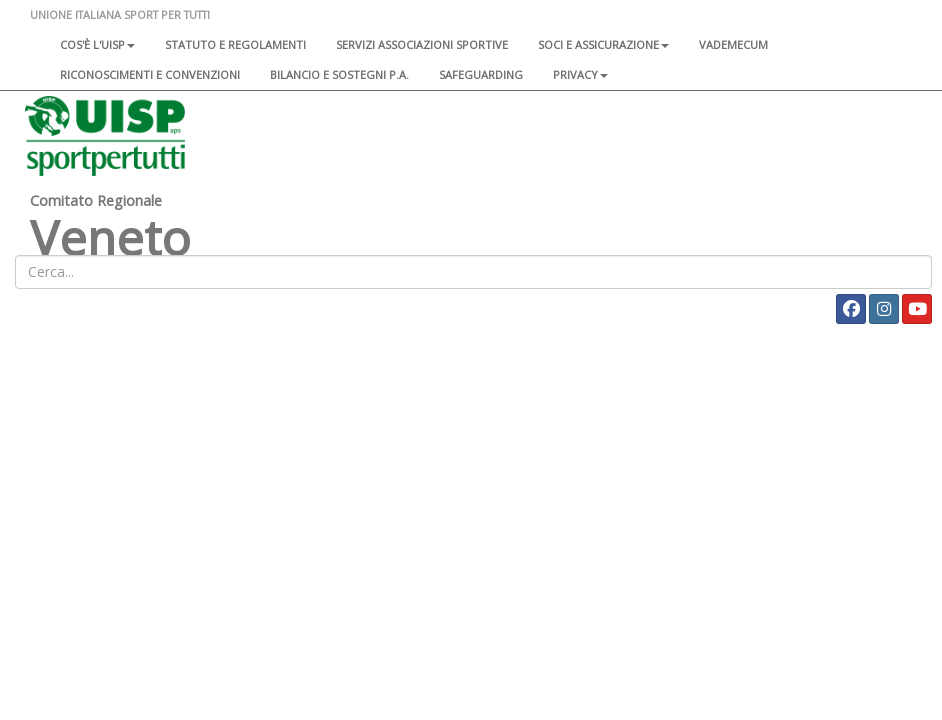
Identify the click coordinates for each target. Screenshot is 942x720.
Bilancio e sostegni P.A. (339, 74)
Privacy (580, 74)
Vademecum (733, 44)
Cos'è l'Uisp (97, 44)
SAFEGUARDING (481, 74)
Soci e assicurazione (603, 44)
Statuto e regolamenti (235, 44)
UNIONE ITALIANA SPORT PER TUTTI (120, 14)
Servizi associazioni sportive (422, 44)
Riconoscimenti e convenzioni (150, 74)
